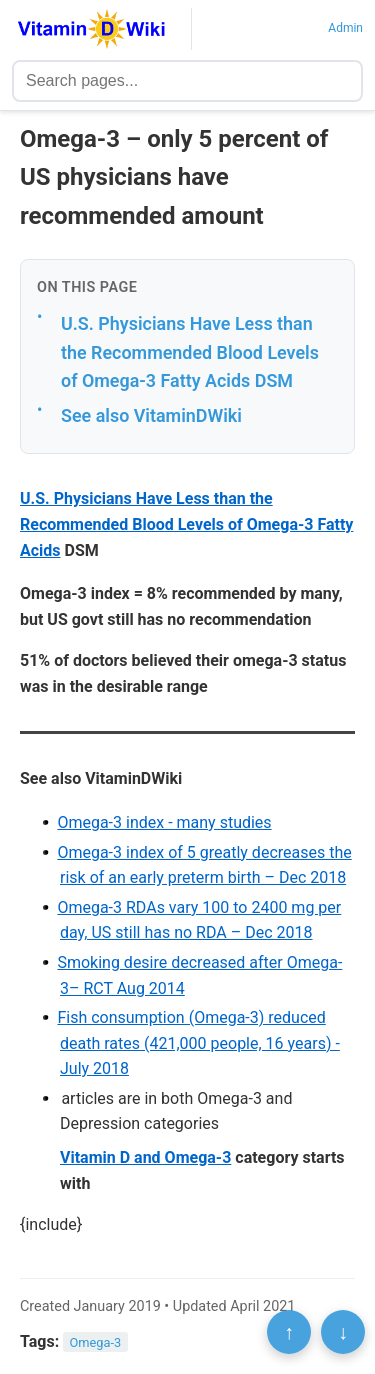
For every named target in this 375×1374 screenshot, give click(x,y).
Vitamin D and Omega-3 (145, 1157)
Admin (345, 28)
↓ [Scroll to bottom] (343, 1332)
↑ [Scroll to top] (289, 1332)
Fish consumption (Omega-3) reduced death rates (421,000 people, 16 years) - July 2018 (198, 1043)
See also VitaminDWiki (151, 415)
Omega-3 (96, 1342)
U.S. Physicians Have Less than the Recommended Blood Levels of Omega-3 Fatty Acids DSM (190, 352)
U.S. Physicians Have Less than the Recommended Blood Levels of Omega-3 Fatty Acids (186, 524)
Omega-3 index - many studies (164, 822)
